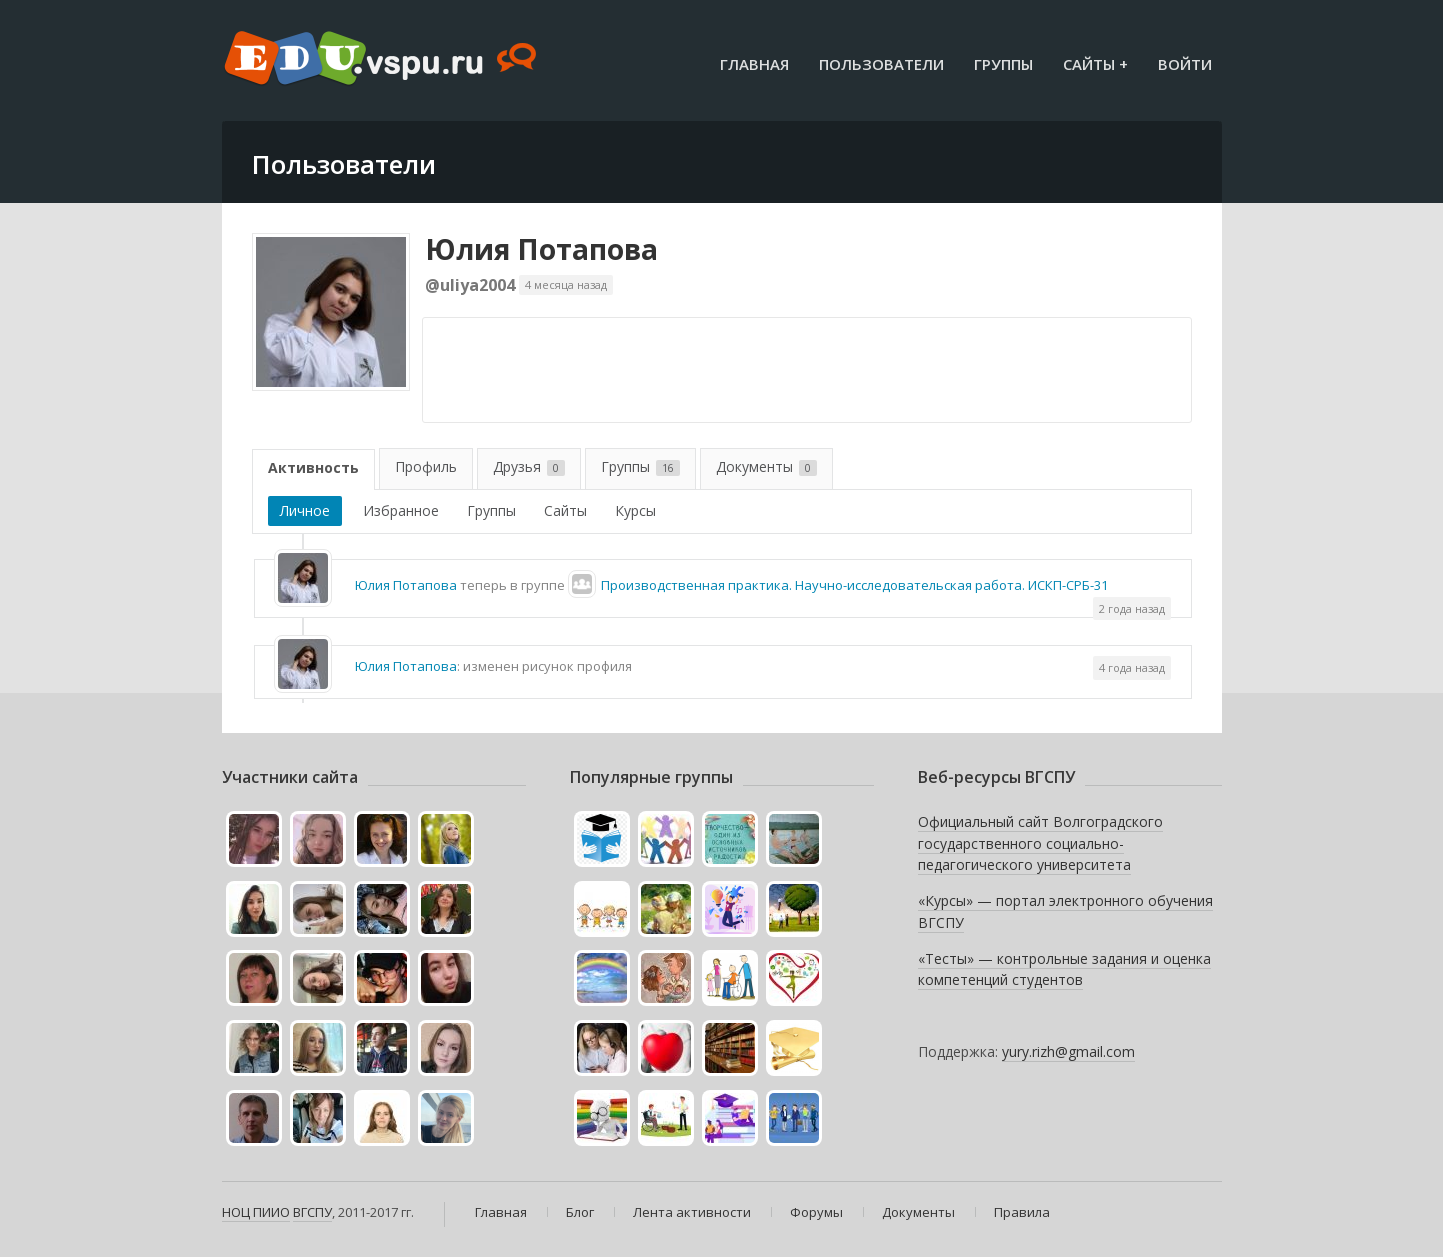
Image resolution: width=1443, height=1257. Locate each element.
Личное (305, 510)
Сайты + (1095, 64)
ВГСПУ (312, 1212)
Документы (766, 466)
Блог (580, 1212)
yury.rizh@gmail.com (1068, 1051)
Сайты (565, 510)
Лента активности (692, 1212)
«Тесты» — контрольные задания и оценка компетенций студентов (1064, 969)
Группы (1003, 64)
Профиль (426, 466)
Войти (1185, 64)
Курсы (635, 510)
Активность (313, 467)
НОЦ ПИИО (256, 1212)
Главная (754, 64)
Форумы (816, 1212)
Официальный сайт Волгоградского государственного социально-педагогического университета (1040, 843)
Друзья (529, 466)
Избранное (401, 510)
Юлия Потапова (541, 249)
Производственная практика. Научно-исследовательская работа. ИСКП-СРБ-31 (854, 585)
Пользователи (881, 64)
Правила (1022, 1212)
